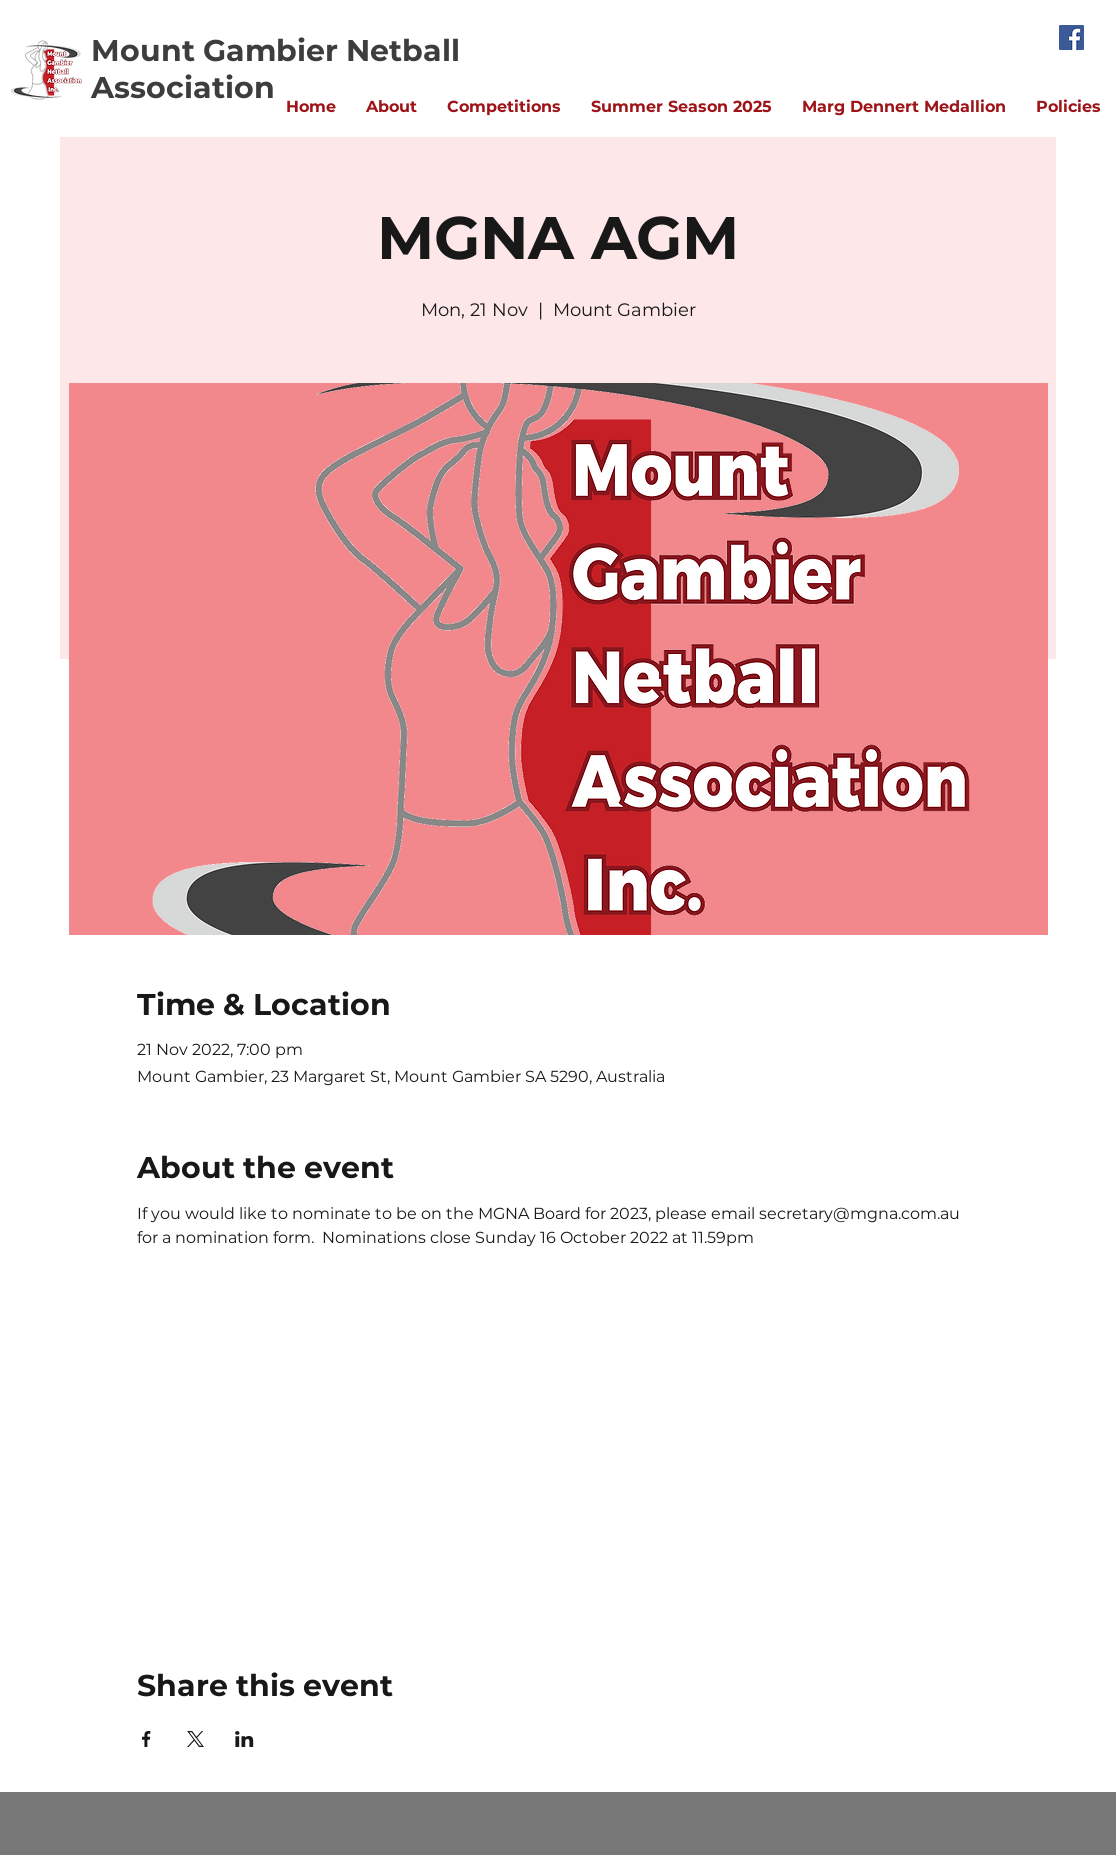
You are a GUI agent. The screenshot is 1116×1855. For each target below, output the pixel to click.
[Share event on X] (195, 1739)
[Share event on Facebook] (146, 1739)
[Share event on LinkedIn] (244, 1739)
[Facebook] (1071, 37)
